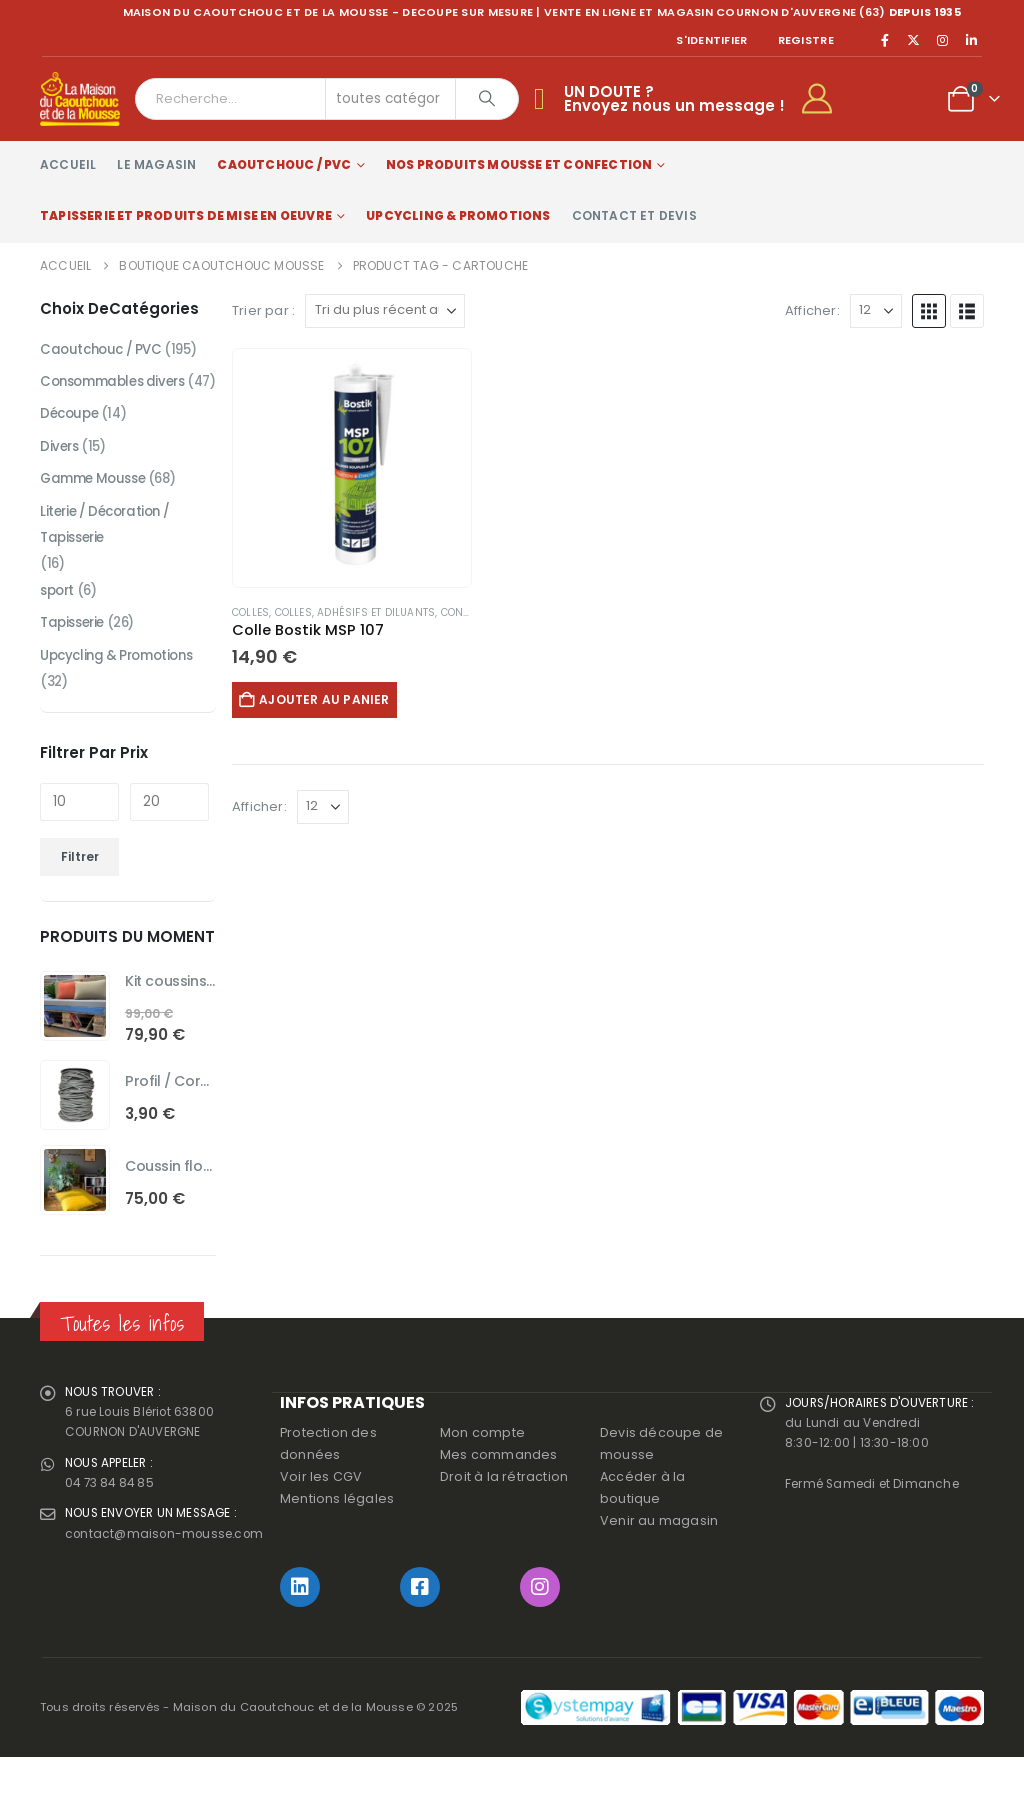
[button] (929, 311)
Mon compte (482, 1481)
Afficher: (812, 310)
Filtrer (80, 897)
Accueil (68, 164)
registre (806, 40)
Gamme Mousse (97, 509)
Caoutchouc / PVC (284, 164)
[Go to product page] (352, 468)
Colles (250, 612)
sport (59, 627)
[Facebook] (885, 40)
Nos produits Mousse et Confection (519, 164)
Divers (60, 475)
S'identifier (711, 40)
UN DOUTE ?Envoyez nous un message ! (674, 98)
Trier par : (263, 310)
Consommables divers (118, 385)
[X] (914, 40)
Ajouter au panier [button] (333, 699)
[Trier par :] (385, 311)
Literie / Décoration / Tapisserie (110, 557)
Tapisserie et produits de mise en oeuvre (186, 215)
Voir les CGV (321, 1525)
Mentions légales (337, 1547)
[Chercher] (487, 99)
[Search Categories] (391, 99)
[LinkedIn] (971, 40)
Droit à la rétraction (504, 1525)
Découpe (71, 441)
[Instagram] (943, 40)
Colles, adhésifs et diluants (355, 612)
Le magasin (156, 164)
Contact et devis (634, 215)
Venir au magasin (659, 1569)
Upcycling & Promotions (458, 215)
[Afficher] (876, 311)
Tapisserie (75, 661)
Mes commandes (499, 1503)
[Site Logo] (80, 99)
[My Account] (825, 99)
